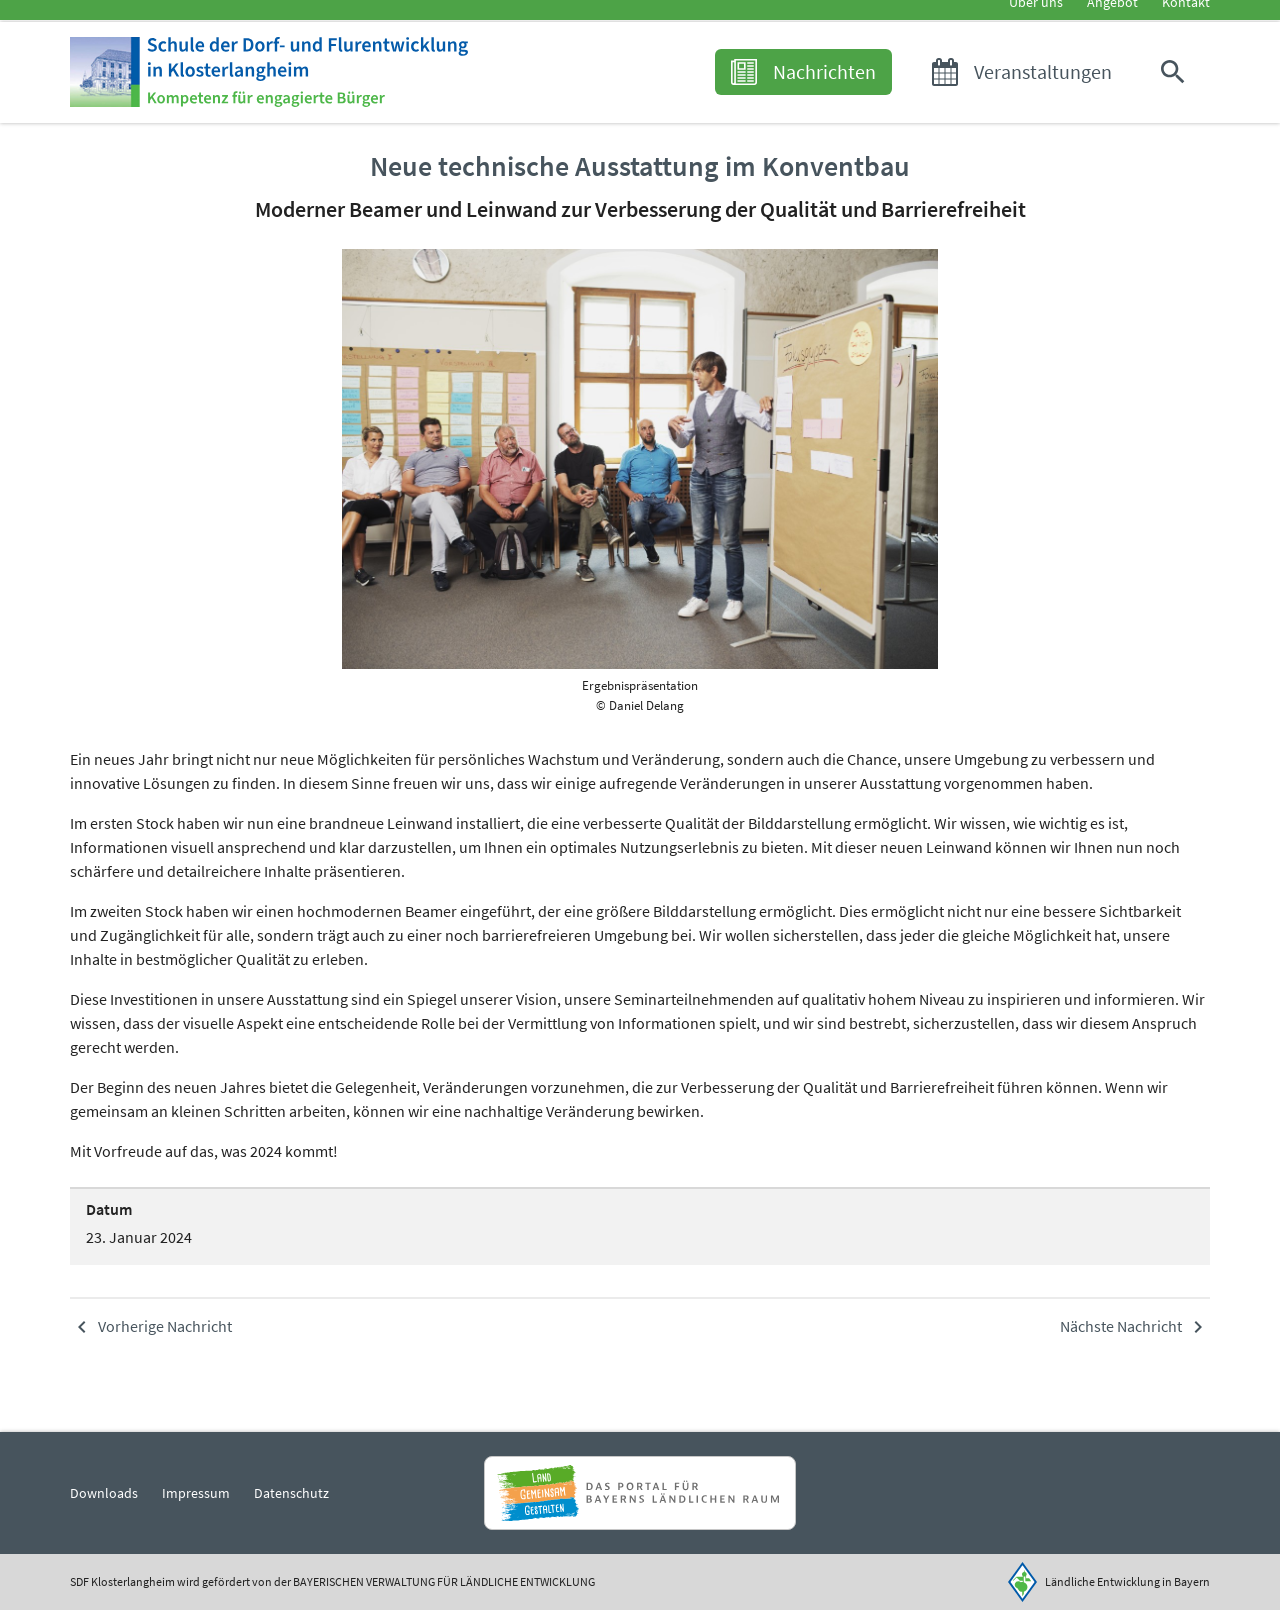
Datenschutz (291, 1493)
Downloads (104, 1493)
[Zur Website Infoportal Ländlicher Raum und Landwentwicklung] (639, 1493)
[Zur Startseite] (332, 102)
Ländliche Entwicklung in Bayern (1127, 1581)
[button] (1177, 102)
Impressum (196, 1493)
